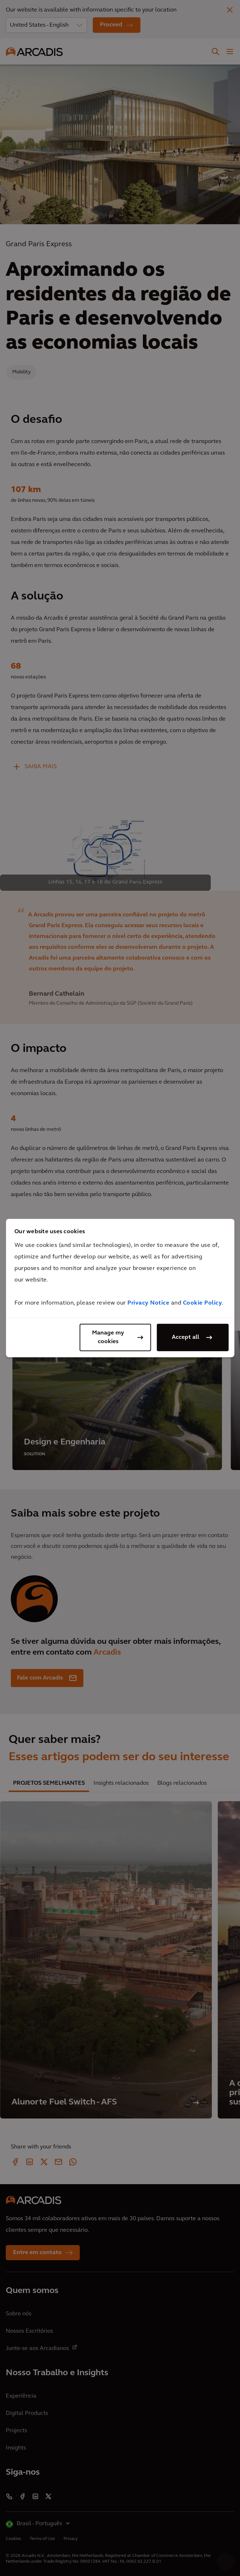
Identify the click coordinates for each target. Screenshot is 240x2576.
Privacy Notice (148, 1303)
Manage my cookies (108, 1337)
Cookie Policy (202, 1303)
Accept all (185, 1337)
